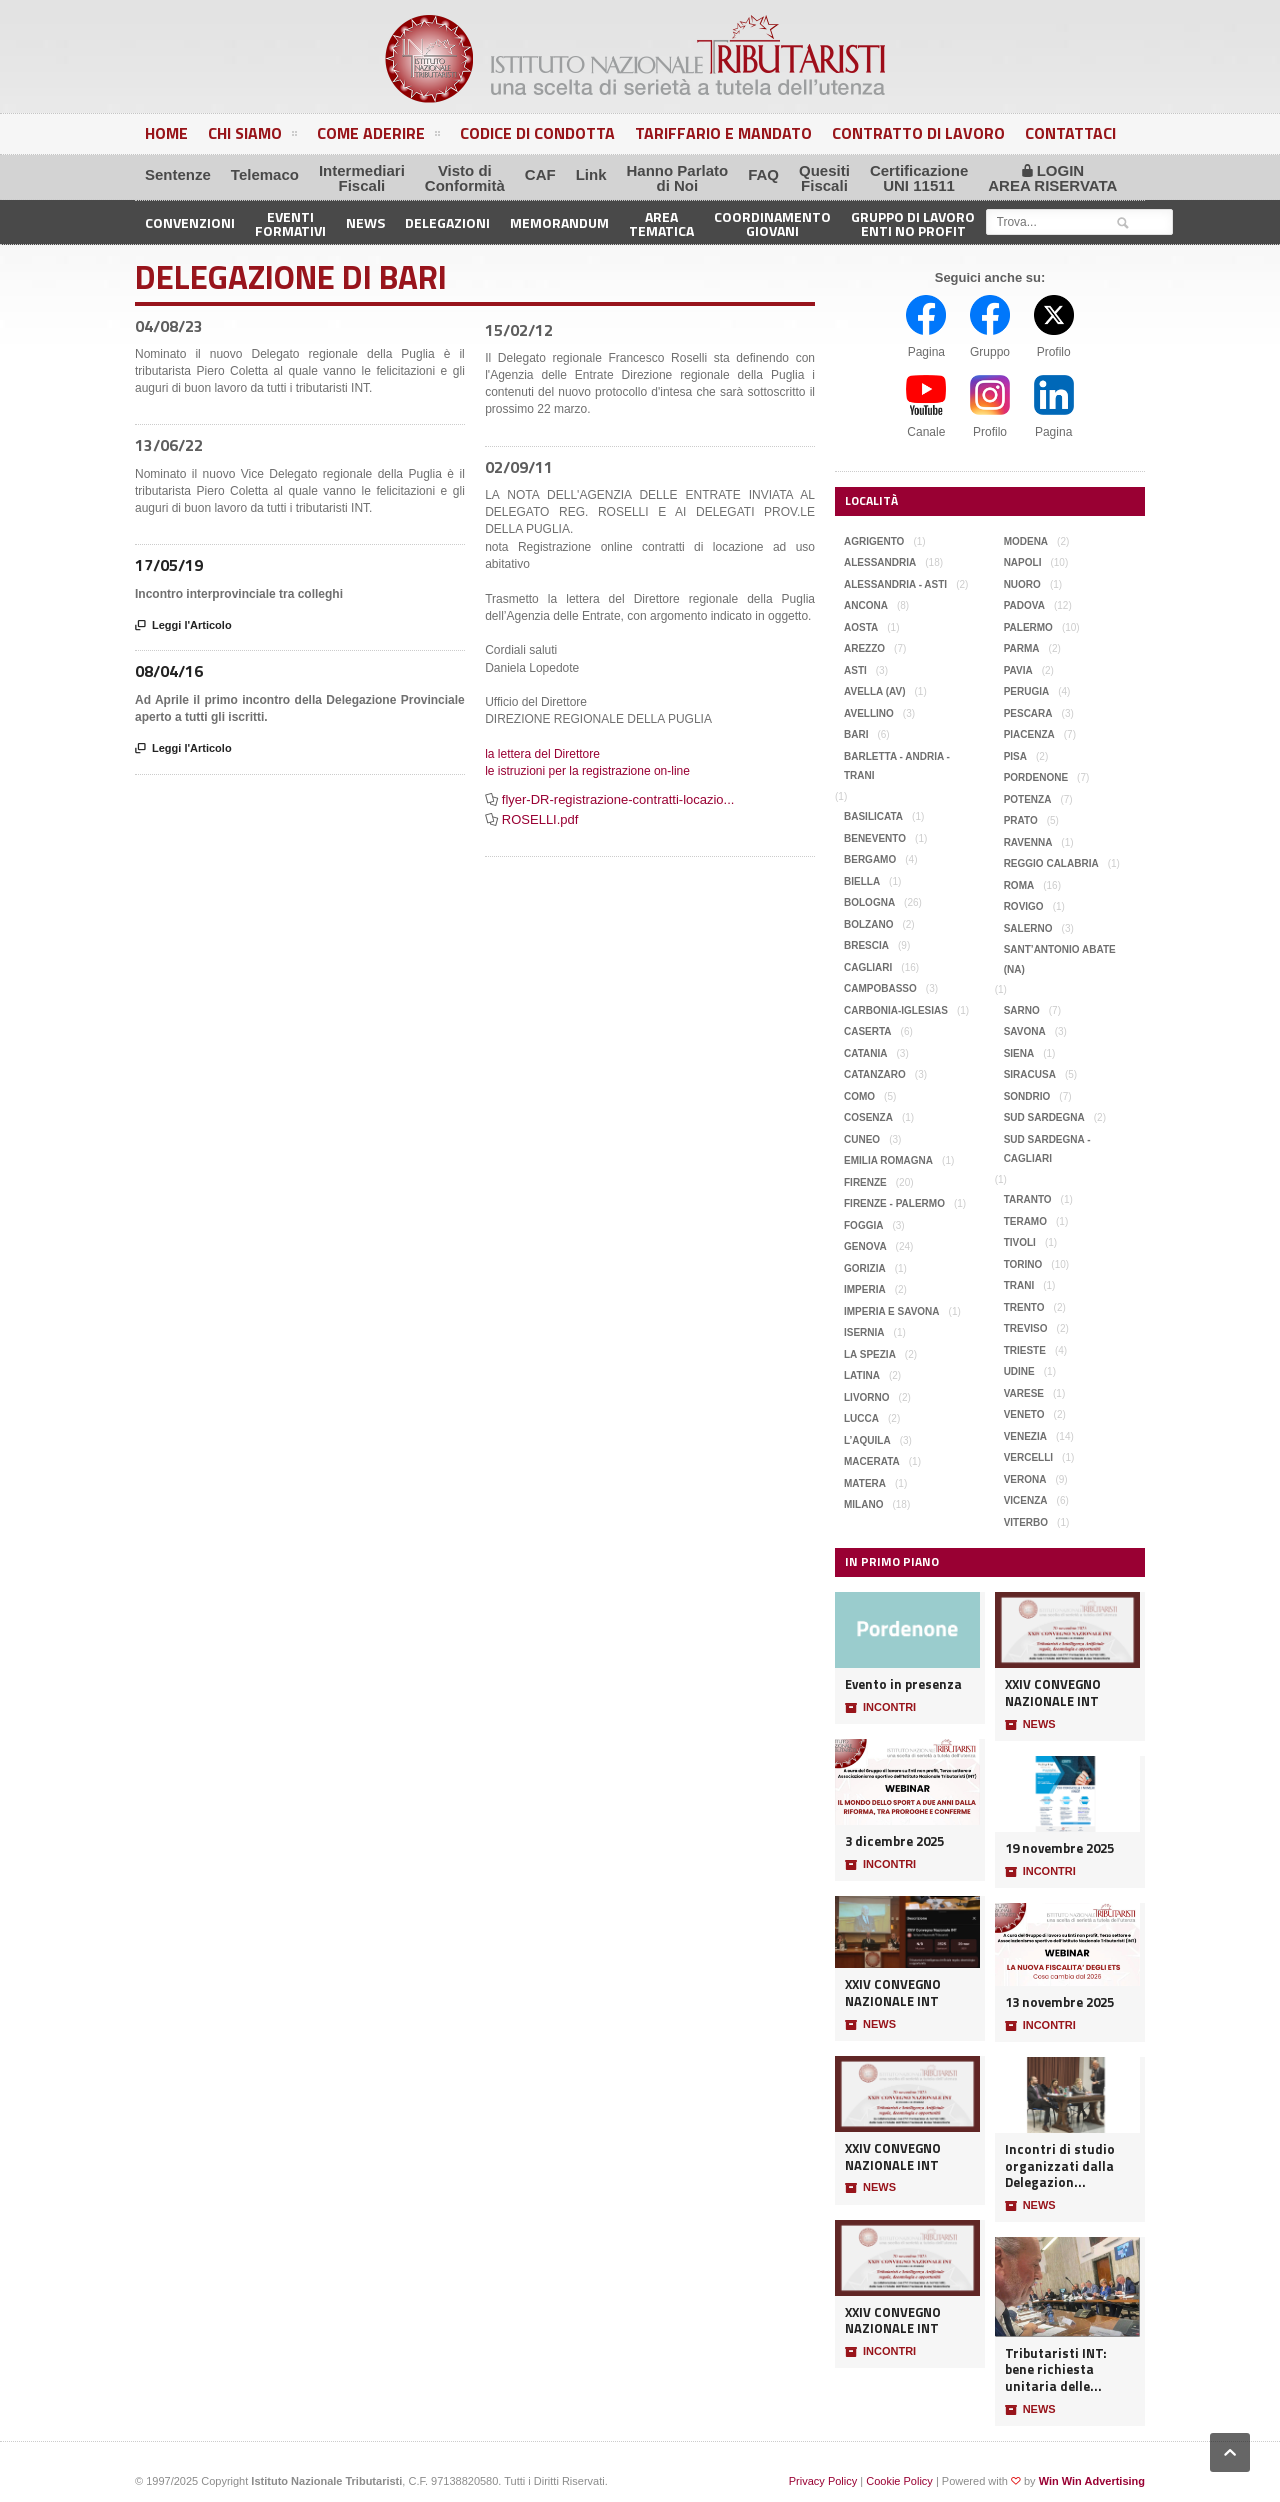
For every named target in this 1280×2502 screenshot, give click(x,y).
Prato (1021, 820)
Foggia (863, 1225)
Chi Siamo (252, 136)
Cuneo (862, 1139)
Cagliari (868, 967)
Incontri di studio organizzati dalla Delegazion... (1060, 2166)
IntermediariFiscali (362, 178)
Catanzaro (875, 1074)
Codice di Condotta (537, 133)
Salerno (1028, 928)
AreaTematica (661, 222)
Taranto (1028, 1199)
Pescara (1028, 713)
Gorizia (865, 1268)
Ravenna (1028, 842)
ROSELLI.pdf (540, 819)
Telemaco (265, 174)
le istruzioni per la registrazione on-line (587, 771)
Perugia (1027, 691)
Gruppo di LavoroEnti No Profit (913, 222)
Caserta (868, 1031)
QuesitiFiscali (824, 178)
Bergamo (870, 859)
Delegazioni (447, 222)
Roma (1019, 885)
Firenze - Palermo (894, 1203)
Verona (1025, 1479)
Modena (1026, 541)
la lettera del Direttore (542, 754)
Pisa (1015, 756)
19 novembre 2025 (1059, 1848)
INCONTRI (880, 1708)
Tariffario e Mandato (723, 133)
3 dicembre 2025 (894, 1841)
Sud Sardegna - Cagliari (1047, 1149)
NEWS (870, 2025)
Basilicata (873, 816)
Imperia (865, 1289)
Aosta (861, 627)
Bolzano (868, 924)
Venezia (1025, 1436)
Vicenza (1026, 1500)
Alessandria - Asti (895, 584)
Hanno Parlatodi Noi (678, 178)
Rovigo (1024, 906)
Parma (1022, 648)
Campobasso (880, 988)
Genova (865, 1246)
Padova (1024, 605)
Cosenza (868, 1117)
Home (166, 133)
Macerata (872, 1461)
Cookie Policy (899, 2481)
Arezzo (864, 648)
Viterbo (1026, 1522)
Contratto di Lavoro (918, 133)
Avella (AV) (874, 691)
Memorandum (559, 222)
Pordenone (1036, 777)
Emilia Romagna (888, 1160)
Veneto (1024, 1414)
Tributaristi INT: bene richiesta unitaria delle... (1056, 2370)
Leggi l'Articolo (183, 626)
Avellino (869, 713)
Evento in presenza (903, 1684)
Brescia (866, 945)
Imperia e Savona (892, 1311)
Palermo (1028, 627)
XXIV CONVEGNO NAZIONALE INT (893, 1992)
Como (859, 1096)
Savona (1025, 1031)
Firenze (865, 1182)
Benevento (875, 838)
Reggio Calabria (1051, 863)
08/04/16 (169, 671)
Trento (1024, 1307)
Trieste (1025, 1350)
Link (591, 174)
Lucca (861, 1418)
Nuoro (1022, 584)
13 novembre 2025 (1059, 2002)
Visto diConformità (465, 178)
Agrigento (874, 541)
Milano (863, 1504)
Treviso (1026, 1328)
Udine (1019, 1371)
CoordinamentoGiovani (772, 222)
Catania (866, 1053)
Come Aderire (378, 136)
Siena (1019, 1053)
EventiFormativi (290, 222)
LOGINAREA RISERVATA (1052, 178)
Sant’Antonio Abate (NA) (1060, 959)
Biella (862, 881)
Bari (856, 734)
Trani (1019, 1285)
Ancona (866, 605)
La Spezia (870, 1354)
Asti (855, 670)
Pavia (1018, 670)
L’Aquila (867, 1440)
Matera (865, 1483)
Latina (862, 1375)
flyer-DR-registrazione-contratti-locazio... (618, 799)
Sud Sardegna (1044, 1117)
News (365, 222)
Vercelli (1028, 1457)
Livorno (867, 1397)
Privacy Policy (823, 2481)
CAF (540, 174)
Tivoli (1020, 1242)
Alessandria (880, 562)
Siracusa (1030, 1074)
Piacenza (1029, 734)
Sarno (1022, 1010)
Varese (1024, 1393)
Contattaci (1070, 133)
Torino (1023, 1264)
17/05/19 (169, 565)
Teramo (1025, 1221)
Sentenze (178, 174)
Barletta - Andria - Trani (897, 766)
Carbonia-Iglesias (896, 1010)
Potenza (1028, 799)
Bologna (869, 902)
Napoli (1023, 562)
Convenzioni (190, 222)
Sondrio (1027, 1096)
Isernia (864, 1332)
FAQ (763, 174)
